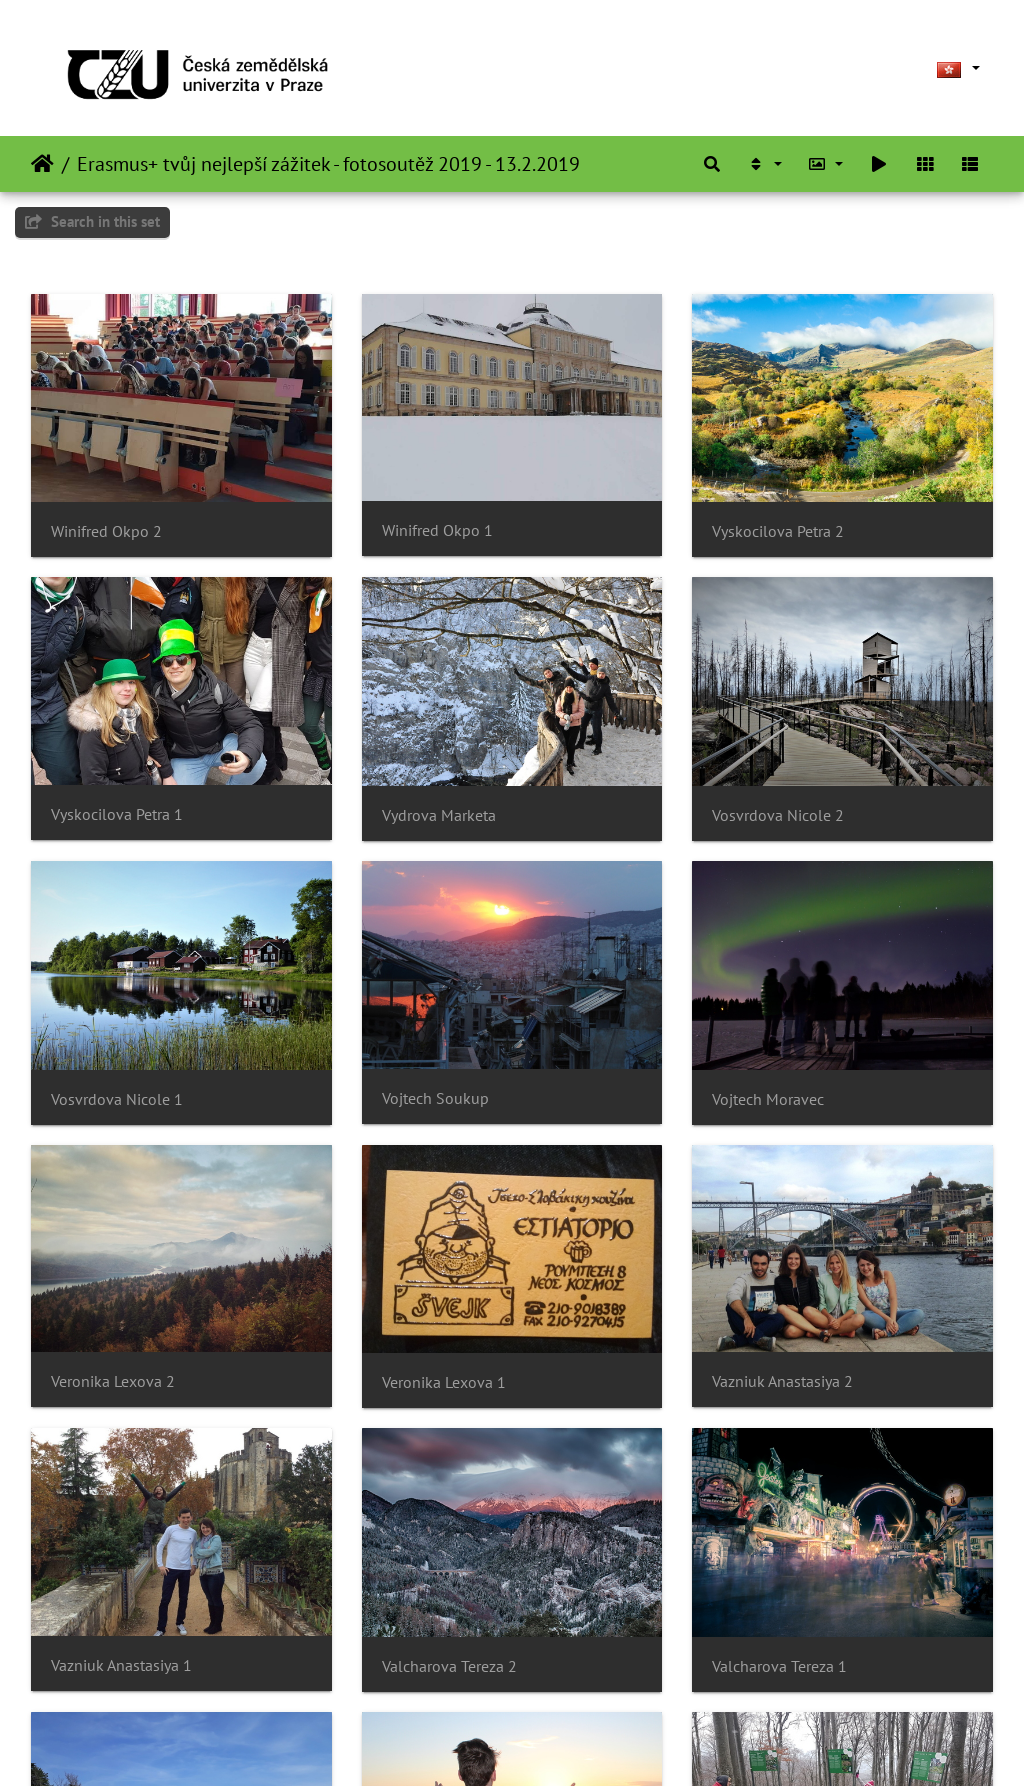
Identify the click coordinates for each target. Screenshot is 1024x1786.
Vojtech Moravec (768, 1099)
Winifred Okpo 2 (106, 531)
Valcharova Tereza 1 (779, 1666)
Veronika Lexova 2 (113, 1381)
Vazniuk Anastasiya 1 (121, 1665)
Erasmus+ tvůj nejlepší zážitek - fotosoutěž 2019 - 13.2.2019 (328, 164)
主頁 (42, 164)
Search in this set (92, 221)
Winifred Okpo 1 (437, 530)
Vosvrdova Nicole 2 (778, 815)
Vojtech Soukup (435, 1098)
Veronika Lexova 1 (444, 1382)
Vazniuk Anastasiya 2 (782, 1381)
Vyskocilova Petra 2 (778, 531)
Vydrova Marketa (439, 815)
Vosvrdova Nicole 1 (117, 1099)
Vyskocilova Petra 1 (117, 814)
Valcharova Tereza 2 (449, 1666)
